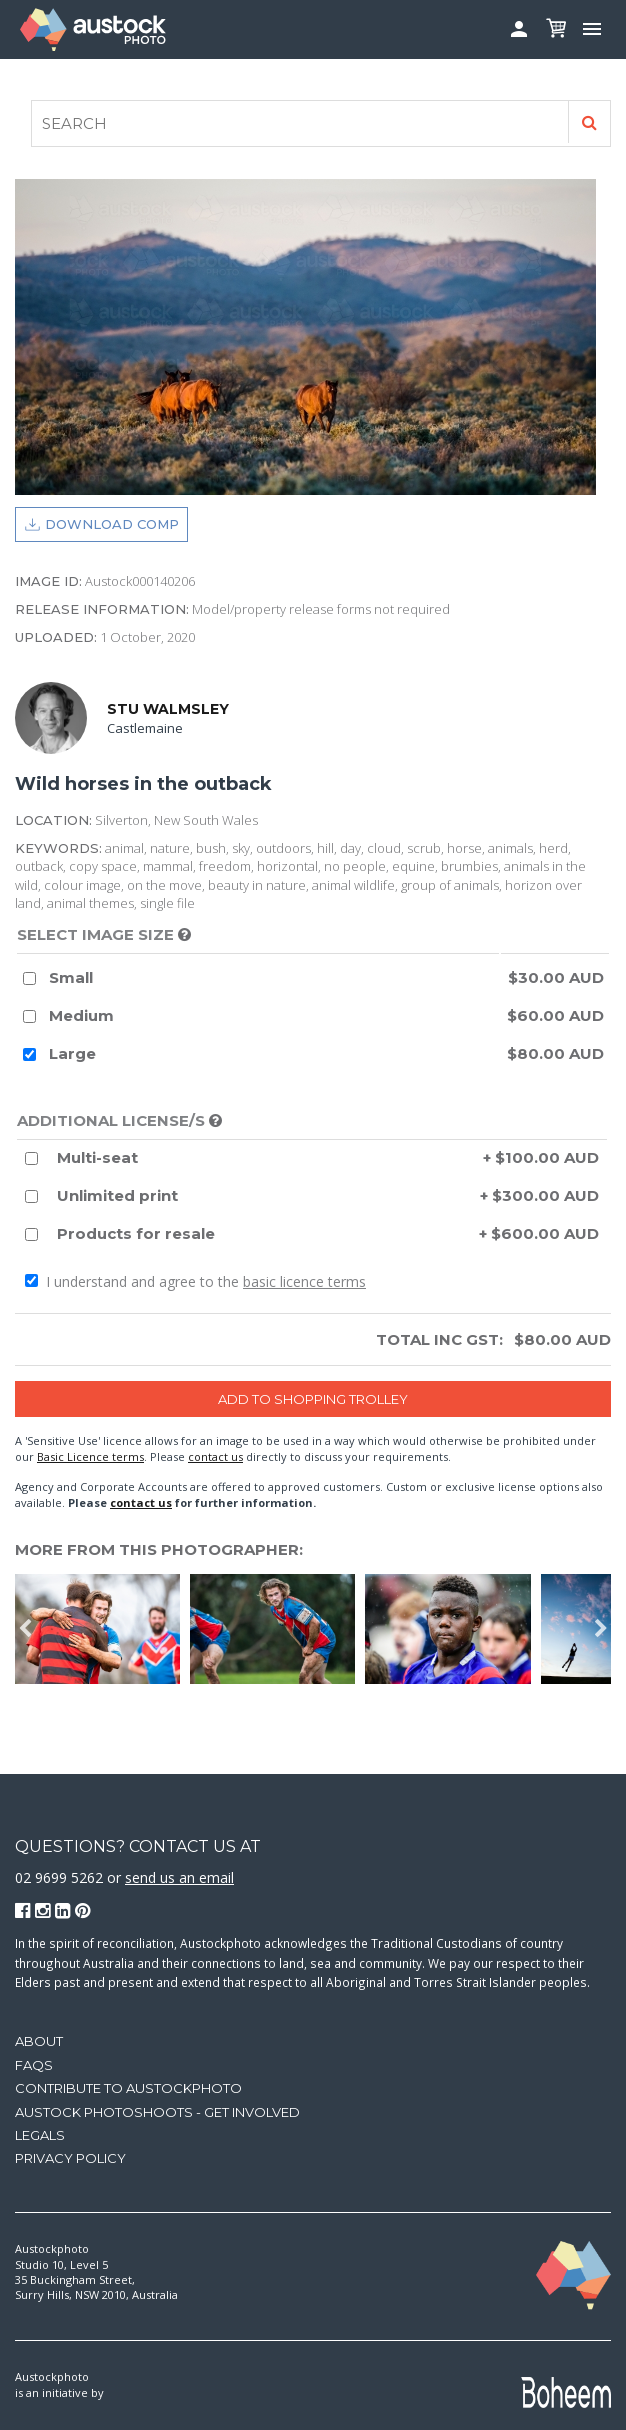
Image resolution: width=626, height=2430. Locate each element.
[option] (102, 1629)
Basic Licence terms (90, 1456)
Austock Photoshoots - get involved (157, 2112)
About (39, 2041)
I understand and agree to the (195, 1281)
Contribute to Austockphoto (128, 2088)
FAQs (34, 2065)
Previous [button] (25, 1629)
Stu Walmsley (168, 709)
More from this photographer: (159, 1549)
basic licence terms (304, 1281)
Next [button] (601, 1629)
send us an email (179, 1877)
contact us (215, 1456)
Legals (40, 2135)
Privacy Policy (70, 2158)
